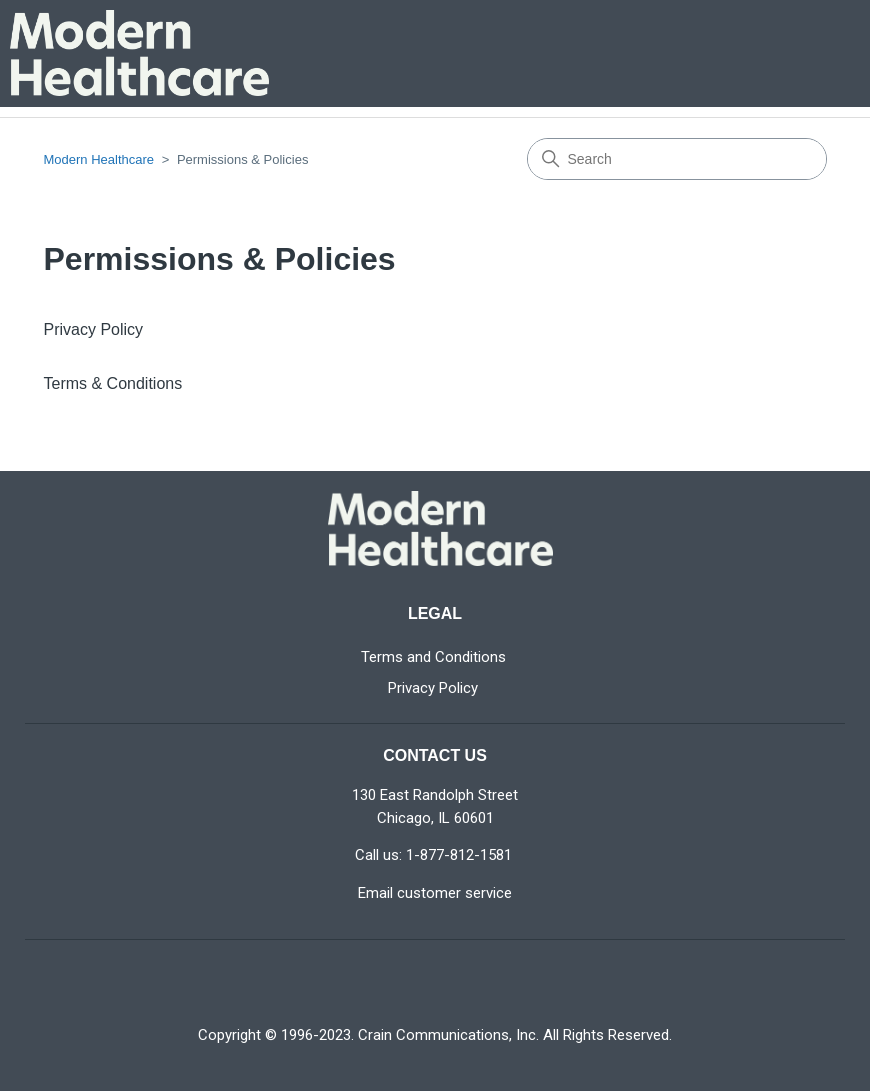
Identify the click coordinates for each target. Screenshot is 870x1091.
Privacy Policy (94, 329)
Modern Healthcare (99, 159)
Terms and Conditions (433, 657)
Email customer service (435, 893)
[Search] (677, 159)
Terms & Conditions (113, 383)
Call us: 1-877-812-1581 (433, 855)
